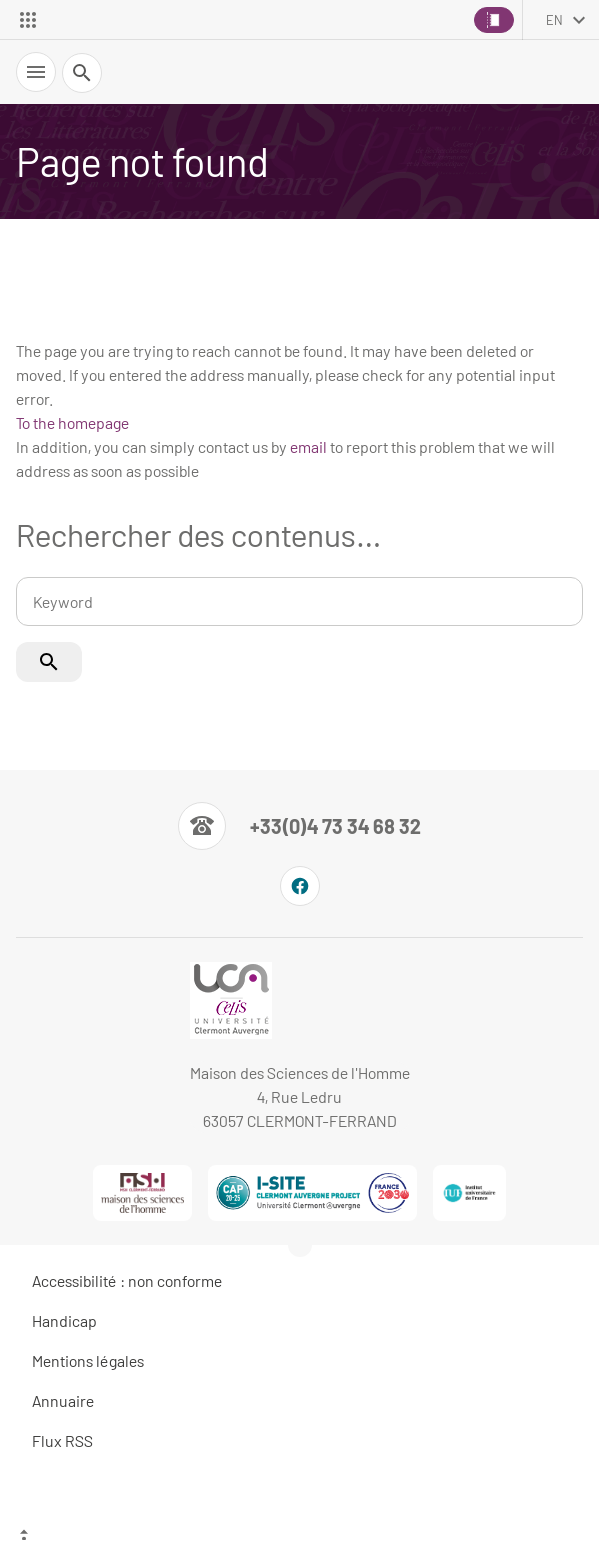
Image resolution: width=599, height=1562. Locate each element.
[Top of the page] (299, 1537)
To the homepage (72, 422)
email (308, 446)
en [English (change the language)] (554, 20)
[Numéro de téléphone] (299, 826)
